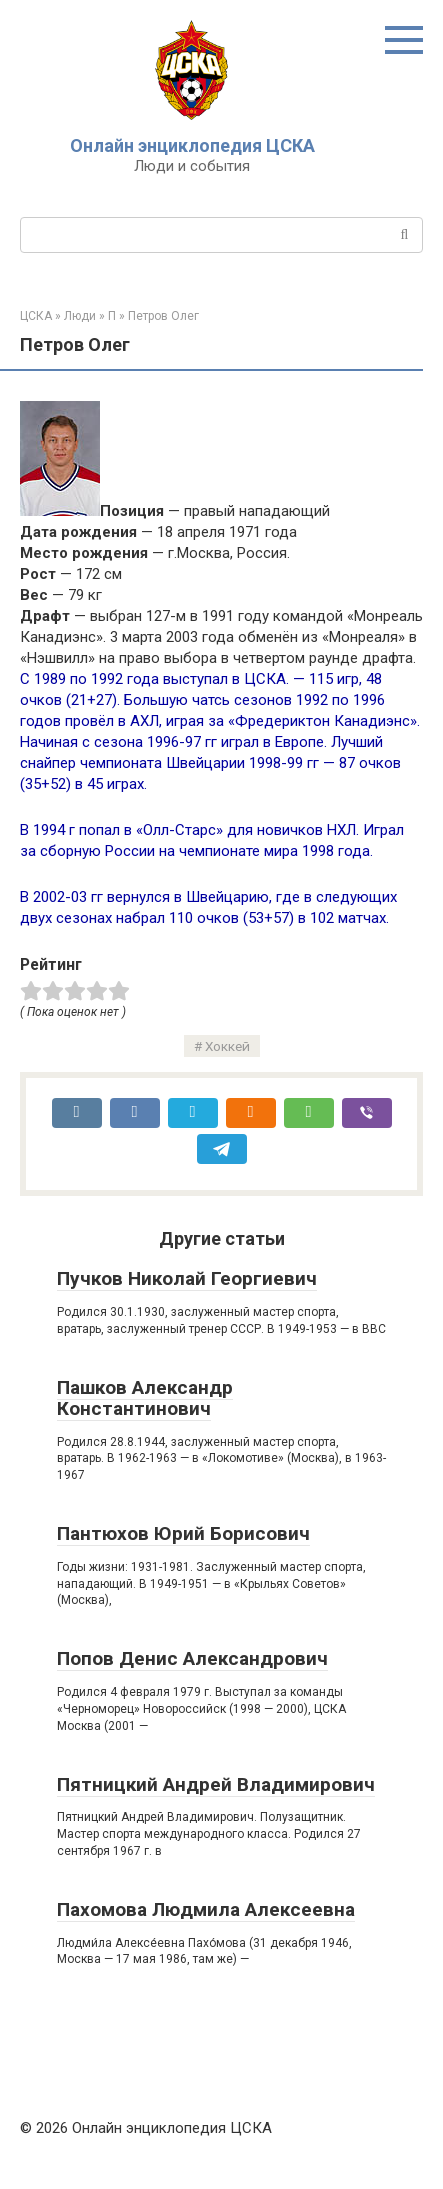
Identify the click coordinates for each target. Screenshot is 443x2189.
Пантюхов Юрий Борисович (183, 1533)
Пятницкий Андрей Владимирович (216, 1784)
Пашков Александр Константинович (145, 1398)
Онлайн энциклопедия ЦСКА (192, 145)
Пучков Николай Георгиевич (187, 1278)
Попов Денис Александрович (192, 1658)
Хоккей (227, 1046)
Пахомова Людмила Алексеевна (206, 1909)
